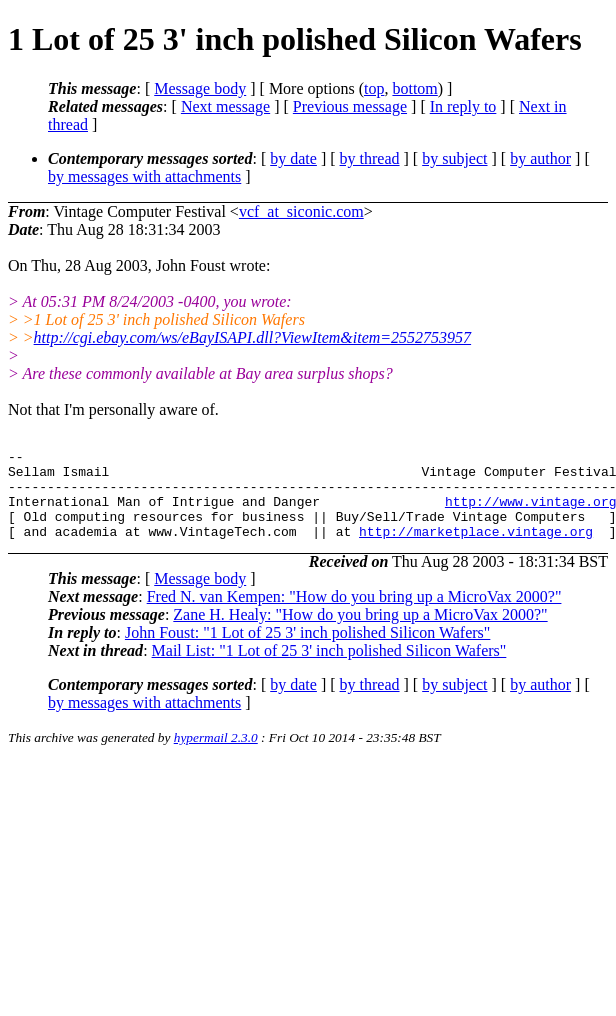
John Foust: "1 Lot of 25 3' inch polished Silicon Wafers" (307, 650)
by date (293, 158)
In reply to (463, 106)
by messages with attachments (144, 176)
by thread (370, 158)
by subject (454, 158)
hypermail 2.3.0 (216, 755)
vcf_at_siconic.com (301, 211)
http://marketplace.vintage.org (476, 549)
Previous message (350, 106)
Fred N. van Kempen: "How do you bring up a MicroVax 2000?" (354, 614)
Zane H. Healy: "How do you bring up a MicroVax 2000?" (360, 632)
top (374, 88)
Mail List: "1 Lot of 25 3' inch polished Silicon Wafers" (329, 668)
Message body (200, 88)
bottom (414, 88)
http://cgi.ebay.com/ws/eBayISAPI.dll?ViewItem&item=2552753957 (253, 337)
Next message (225, 106)
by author (540, 158)
